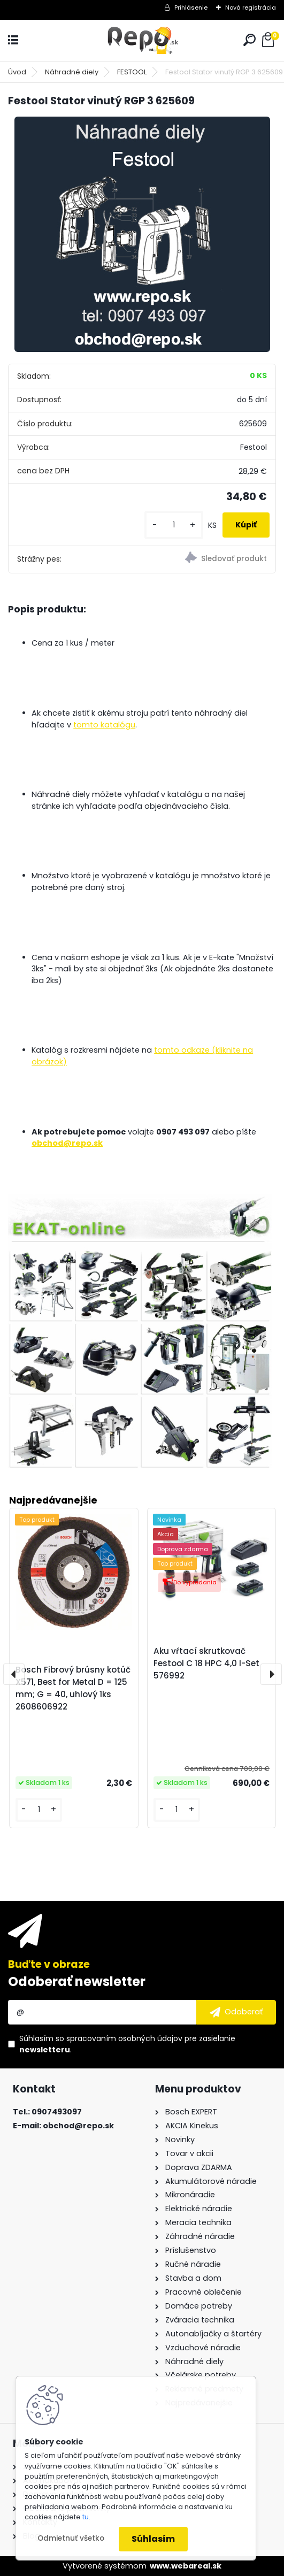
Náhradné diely (71, 72)
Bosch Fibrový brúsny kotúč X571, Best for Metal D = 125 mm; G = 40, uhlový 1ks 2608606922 (73, 1688)
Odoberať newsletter (76, 1981)
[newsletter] (236, 2012)
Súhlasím (153, 2539)
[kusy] (174, 525)
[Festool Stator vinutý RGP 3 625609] (142, 234)
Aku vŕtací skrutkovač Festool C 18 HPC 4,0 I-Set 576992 (206, 1663)
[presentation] (14, 1674)
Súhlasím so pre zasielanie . (127, 2044)
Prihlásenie (191, 7)
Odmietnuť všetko (70, 2538)
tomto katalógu (104, 724)
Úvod (17, 72)
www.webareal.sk (185, 2565)
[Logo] (142, 40)
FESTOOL (132, 72)
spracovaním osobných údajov (124, 2038)
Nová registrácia (250, 7)
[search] (249, 39)
